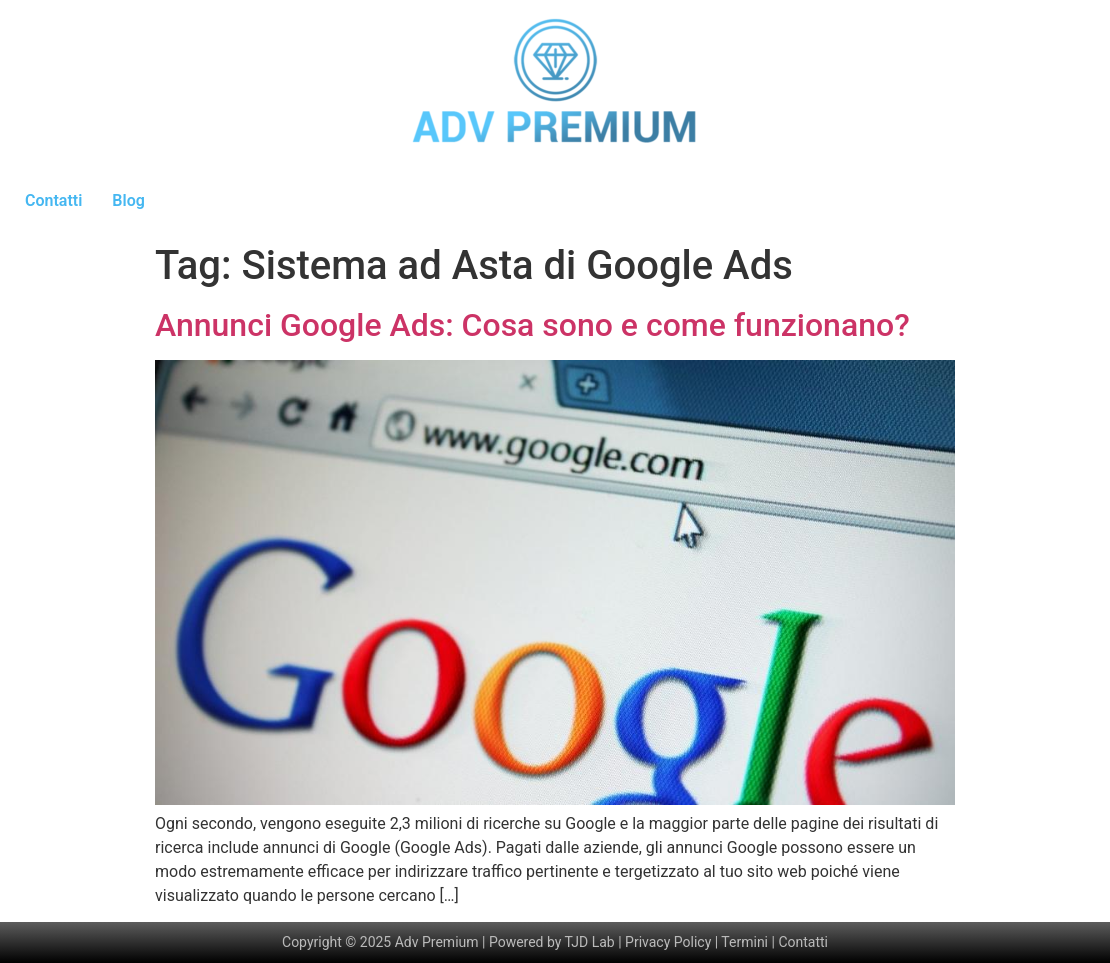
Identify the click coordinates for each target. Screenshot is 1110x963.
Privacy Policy (668, 942)
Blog (128, 200)
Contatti (53, 200)
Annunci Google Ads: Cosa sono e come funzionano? (532, 325)
